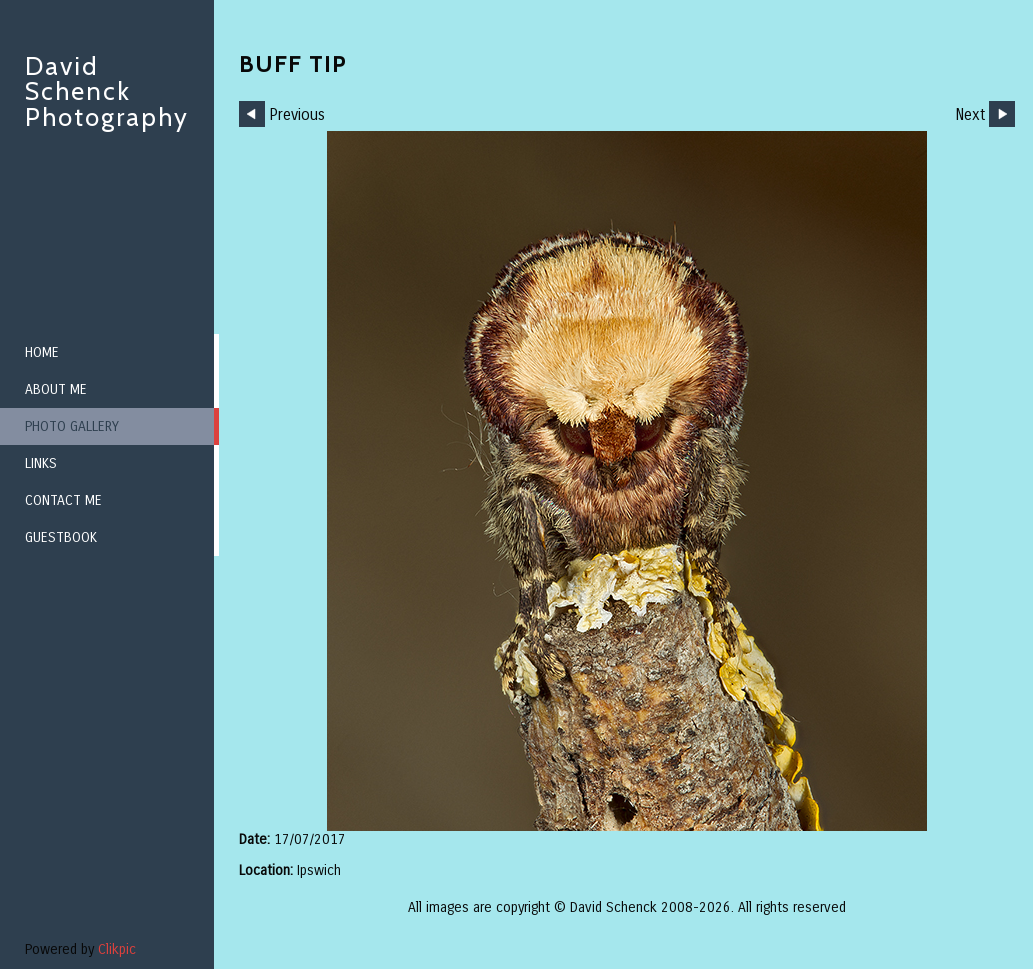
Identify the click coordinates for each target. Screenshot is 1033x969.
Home (42, 352)
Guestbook (61, 537)
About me (56, 389)
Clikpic (117, 949)
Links (41, 463)
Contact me (63, 500)
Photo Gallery (72, 426)
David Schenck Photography (107, 91)
